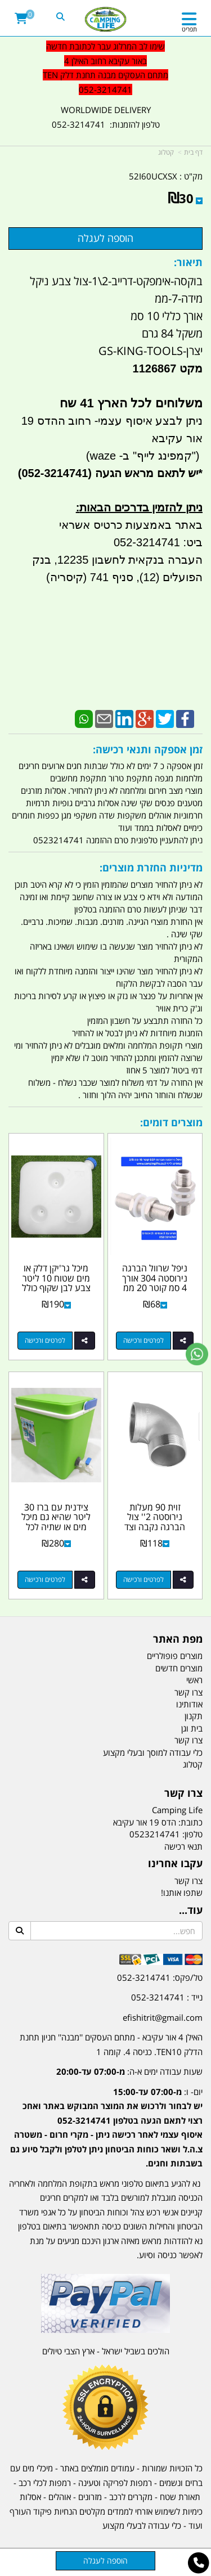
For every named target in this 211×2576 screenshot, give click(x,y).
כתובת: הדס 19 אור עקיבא (158, 1822)
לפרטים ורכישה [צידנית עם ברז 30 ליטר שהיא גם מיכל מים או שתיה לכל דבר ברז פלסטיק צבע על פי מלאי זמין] (45, 1579)
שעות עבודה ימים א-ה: (129, 2071)
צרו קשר (183, 1793)
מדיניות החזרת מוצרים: (151, 867)
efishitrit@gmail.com (163, 2017)
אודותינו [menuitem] (189, 1704)
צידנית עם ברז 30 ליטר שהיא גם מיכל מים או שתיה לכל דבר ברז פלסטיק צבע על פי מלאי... (56, 1527)
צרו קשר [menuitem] (188, 1692)
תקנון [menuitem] (194, 1715)
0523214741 (154, 1834)
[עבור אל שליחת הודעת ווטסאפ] (197, 1354)
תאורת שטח (180, 2496)
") (197, 455)
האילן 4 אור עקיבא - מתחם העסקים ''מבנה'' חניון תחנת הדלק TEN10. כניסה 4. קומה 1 (111, 2044)
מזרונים (90, 2496)
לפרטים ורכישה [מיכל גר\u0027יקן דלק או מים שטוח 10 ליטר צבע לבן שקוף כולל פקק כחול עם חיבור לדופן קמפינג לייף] (45, 1340)
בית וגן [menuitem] (192, 1728)
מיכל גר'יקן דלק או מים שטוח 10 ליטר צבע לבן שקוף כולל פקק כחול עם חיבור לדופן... (56, 1288)
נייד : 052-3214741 (167, 1997)
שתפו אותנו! (182, 1892)
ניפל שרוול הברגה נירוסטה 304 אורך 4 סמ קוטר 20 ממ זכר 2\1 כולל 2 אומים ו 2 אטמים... (155, 1288)
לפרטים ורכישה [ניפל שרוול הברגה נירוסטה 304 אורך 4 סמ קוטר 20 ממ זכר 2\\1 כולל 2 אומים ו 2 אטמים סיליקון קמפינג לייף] (143, 1340)
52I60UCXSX (153, 176)
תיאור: (188, 262)
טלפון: (192, 1834)
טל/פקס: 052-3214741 (160, 1977)
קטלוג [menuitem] (193, 1764)
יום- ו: (106, 2127)
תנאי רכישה (183, 1846)
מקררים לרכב (130, 2496)
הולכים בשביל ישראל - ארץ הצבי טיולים (105, 2351)
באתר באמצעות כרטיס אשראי (131, 525)
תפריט (189, 29)
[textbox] (105, 2119)
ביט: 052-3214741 (158, 542)
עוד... (191, 1910)
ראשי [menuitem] (194, 1679)
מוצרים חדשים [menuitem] (179, 1668)
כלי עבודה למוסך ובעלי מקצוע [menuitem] (153, 1752)
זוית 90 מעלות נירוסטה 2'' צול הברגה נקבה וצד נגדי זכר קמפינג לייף (154, 1527)
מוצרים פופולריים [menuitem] (175, 1655)
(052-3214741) (53, 473)
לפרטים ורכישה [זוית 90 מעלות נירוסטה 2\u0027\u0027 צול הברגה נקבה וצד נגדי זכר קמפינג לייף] (143, 1579)
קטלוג (166, 152)
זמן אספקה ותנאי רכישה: (148, 749)
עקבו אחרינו (175, 1863)
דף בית (193, 152)
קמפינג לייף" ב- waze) (139, 455)
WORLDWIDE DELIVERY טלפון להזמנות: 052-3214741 (106, 117)
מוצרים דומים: (171, 1122)
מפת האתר (178, 1639)
